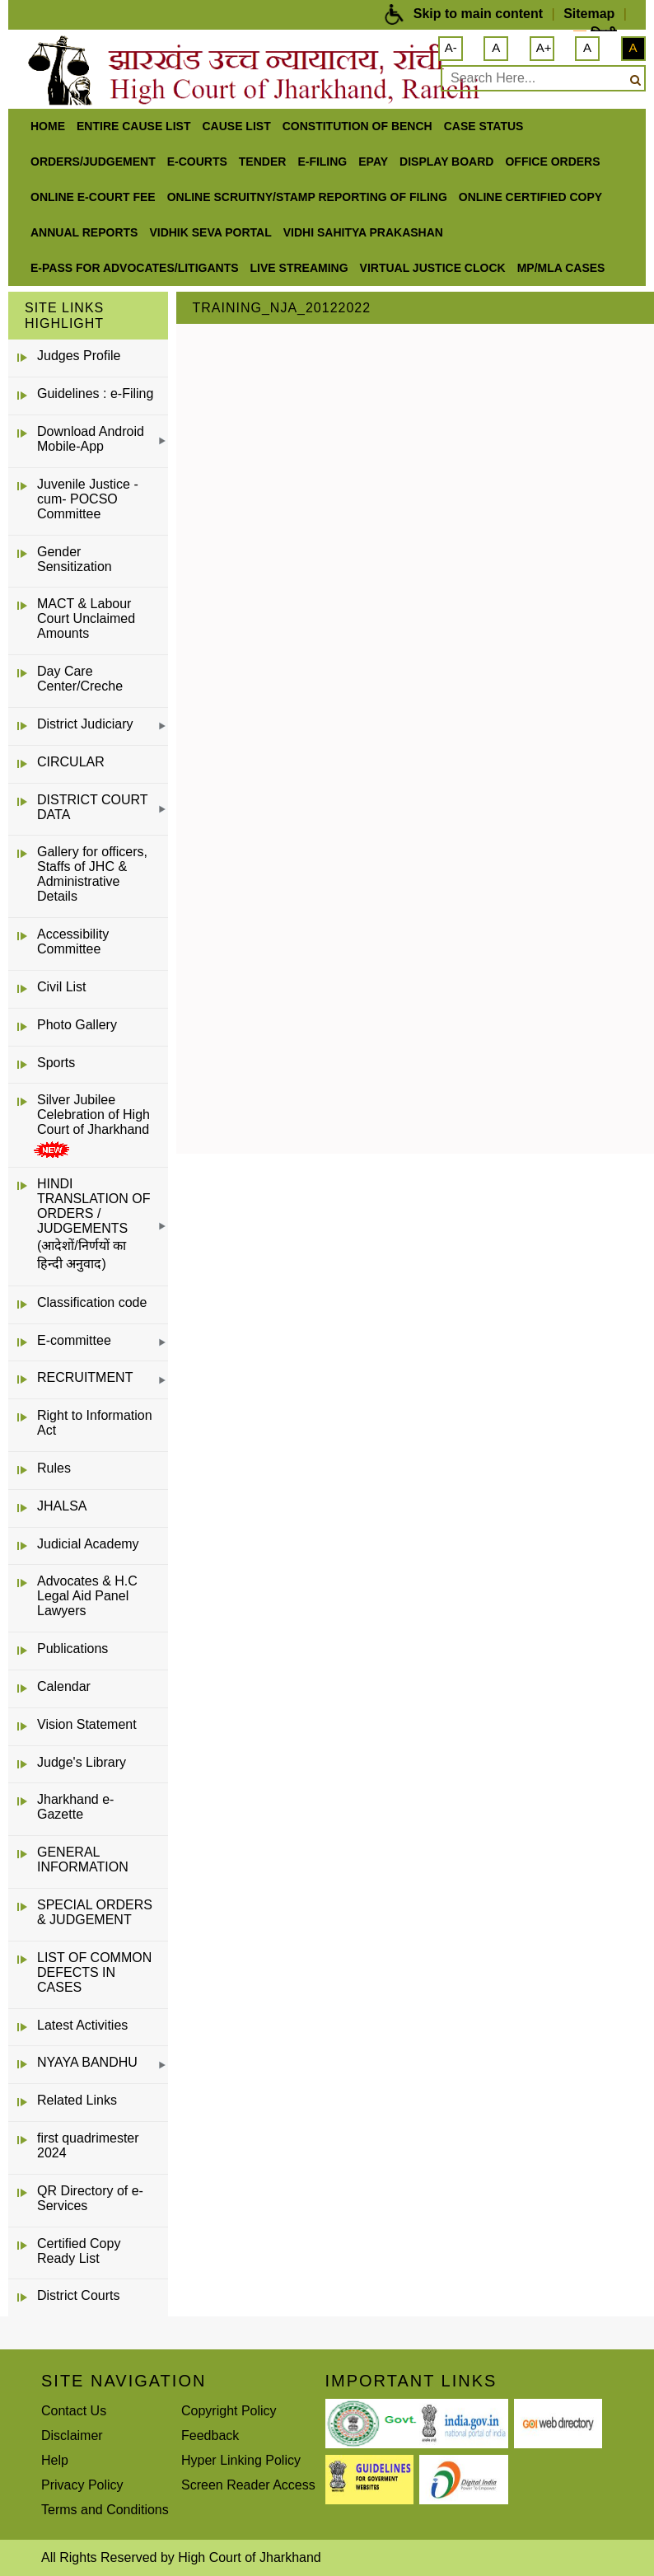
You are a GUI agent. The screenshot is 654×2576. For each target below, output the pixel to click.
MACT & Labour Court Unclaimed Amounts (86, 618)
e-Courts (197, 161)
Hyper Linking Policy (241, 2460)
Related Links (77, 2100)
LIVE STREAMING (299, 267)
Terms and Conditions (105, 2510)
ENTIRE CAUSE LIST (133, 126)
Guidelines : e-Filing (95, 393)
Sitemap (588, 14)
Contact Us (73, 2411)
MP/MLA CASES (561, 267)
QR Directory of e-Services (90, 2198)
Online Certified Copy (530, 197)
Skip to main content (478, 14)
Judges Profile (78, 356)
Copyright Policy (229, 2411)
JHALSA (61, 1506)
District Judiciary (85, 724)
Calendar (64, 1686)
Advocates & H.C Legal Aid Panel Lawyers (87, 1596)
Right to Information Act (94, 1422)
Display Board (446, 161)
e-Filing (322, 161)
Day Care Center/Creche (80, 678)
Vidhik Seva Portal (210, 232)
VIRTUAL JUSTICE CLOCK (433, 267)
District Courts (78, 2295)
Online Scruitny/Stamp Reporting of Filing (307, 197)
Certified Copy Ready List (78, 2250)
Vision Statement (87, 1724)
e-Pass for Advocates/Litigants (134, 267)
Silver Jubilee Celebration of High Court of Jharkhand (93, 1114)
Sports (56, 1063)
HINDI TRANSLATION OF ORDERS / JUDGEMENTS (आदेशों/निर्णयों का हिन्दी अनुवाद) (94, 1224)
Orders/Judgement (93, 161)
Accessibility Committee (73, 941)
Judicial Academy (88, 1544)
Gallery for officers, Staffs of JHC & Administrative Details (92, 874)
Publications (72, 1649)
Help (54, 2460)
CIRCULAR (71, 762)
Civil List (61, 987)
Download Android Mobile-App (90, 438)
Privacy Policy (82, 2485)
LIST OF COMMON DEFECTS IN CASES (94, 1972)
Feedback (210, 2435)
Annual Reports (84, 232)
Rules (54, 1468)
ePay (373, 161)
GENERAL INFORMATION (82, 1859)
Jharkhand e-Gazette (75, 1806)
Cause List (236, 126)
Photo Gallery (77, 1025)
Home (47, 126)
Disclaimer (72, 2435)
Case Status (484, 126)
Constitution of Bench (357, 126)
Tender (263, 161)
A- (451, 47)
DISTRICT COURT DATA (92, 807)
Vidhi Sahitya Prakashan (363, 232)
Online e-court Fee (93, 197)
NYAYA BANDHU (87, 2062)
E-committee (74, 1340)
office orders (552, 161)
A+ (544, 47)
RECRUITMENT (85, 1377)
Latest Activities (82, 2025)
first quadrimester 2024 (88, 2145)
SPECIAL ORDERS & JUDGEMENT (94, 1912)
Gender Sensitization (74, 559)
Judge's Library (81, 1762)
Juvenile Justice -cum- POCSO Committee (87, 499)
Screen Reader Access (248, 2485)
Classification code (92, 1302)
